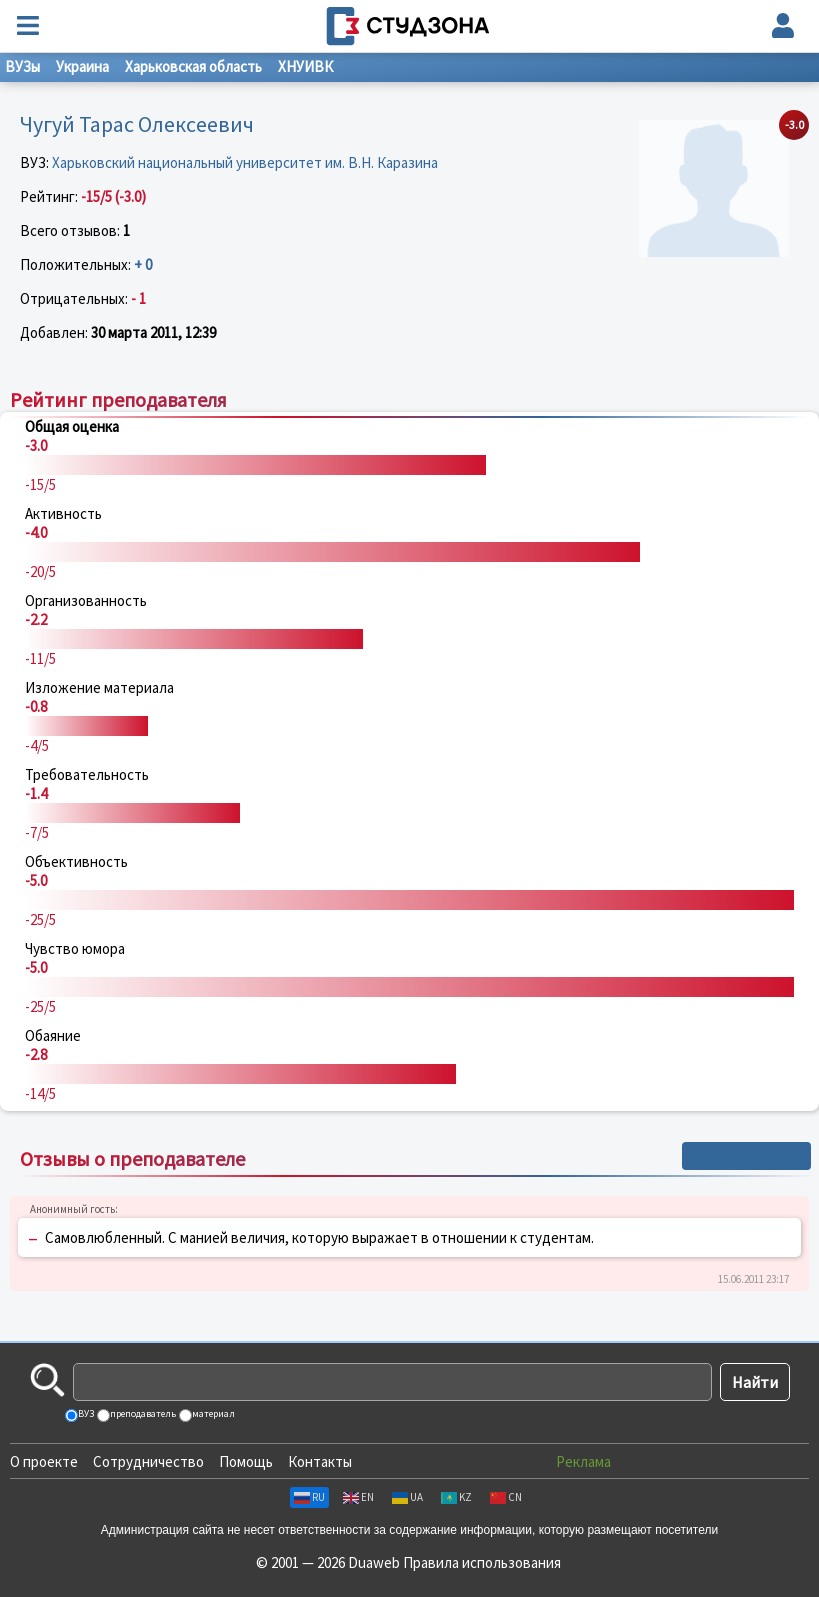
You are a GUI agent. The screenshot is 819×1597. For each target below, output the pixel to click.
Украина (82, 66)
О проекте (44, 1461)
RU (309, 1497)
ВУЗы (22, 66)
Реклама (583, 1461)
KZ (456, 1497)
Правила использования (482, 1562)
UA (407, 1497)
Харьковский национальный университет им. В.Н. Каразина (245, 162)
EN (358, 1497)
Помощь (246, 1461)
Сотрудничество (148, 1461)
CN (506, 1497)
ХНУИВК (305, 66)
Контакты (320, 1461)
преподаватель (142, 1413)
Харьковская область (193, 66)
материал (212, 1413)
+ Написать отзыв (746, 1156)
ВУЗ (85, 1413)
